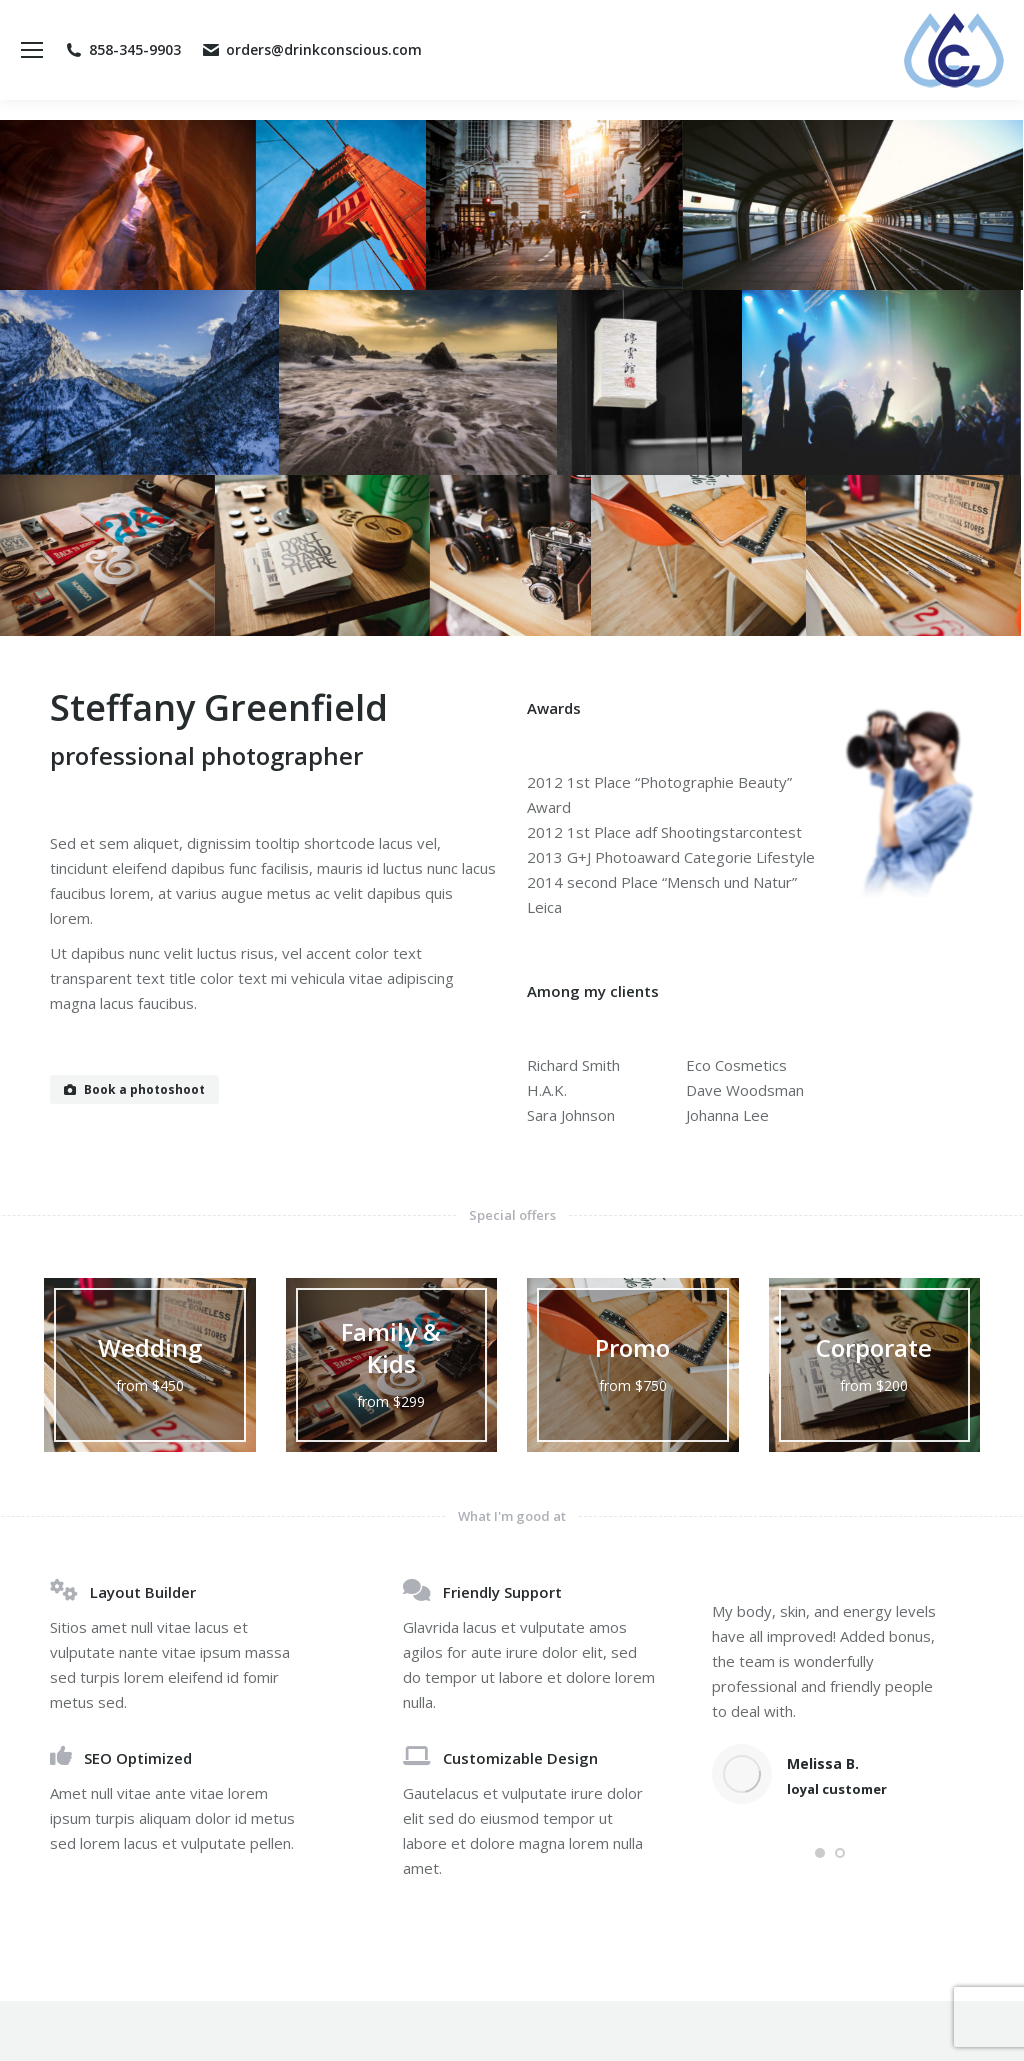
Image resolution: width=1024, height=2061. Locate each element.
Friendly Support (502, 1592)
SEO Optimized (138, 1758)
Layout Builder (143, 1592)
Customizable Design (520, 1758)
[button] (820, 1853)
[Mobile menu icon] (32, 50)
